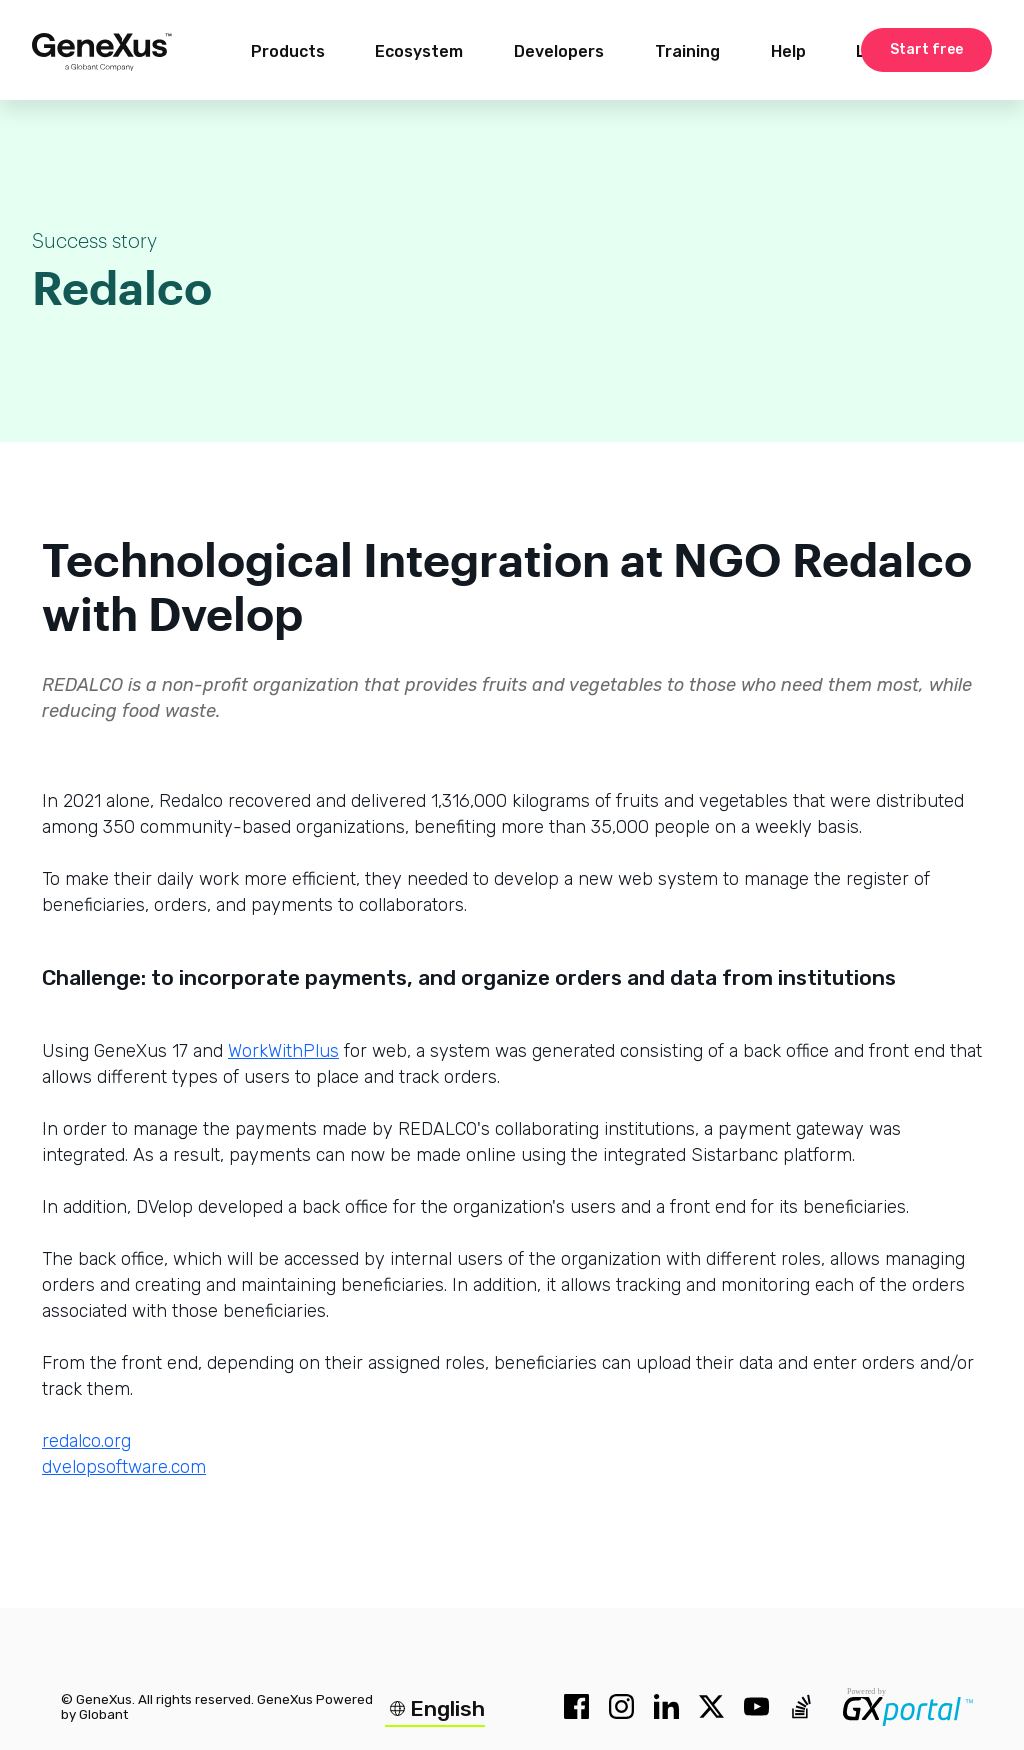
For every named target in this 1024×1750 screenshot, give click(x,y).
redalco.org (86, 1441)
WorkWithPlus (283, 1051)
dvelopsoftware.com (124, 1467)
